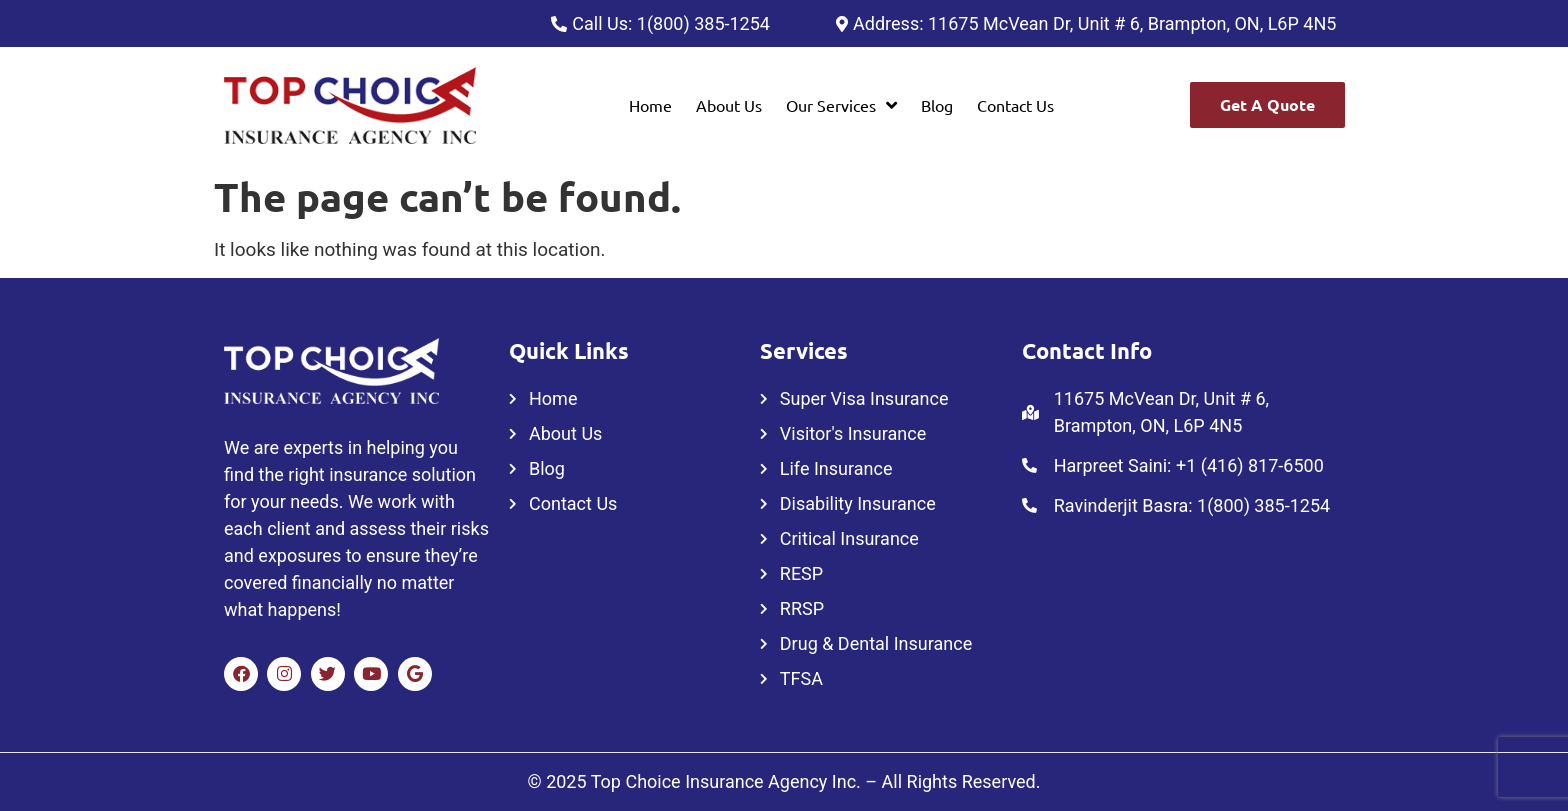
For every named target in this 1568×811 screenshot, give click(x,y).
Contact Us (1015, 105)
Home (650, 105)
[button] (841, 105)
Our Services (841, 105)
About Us (729, 105)
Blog (937, 105)
